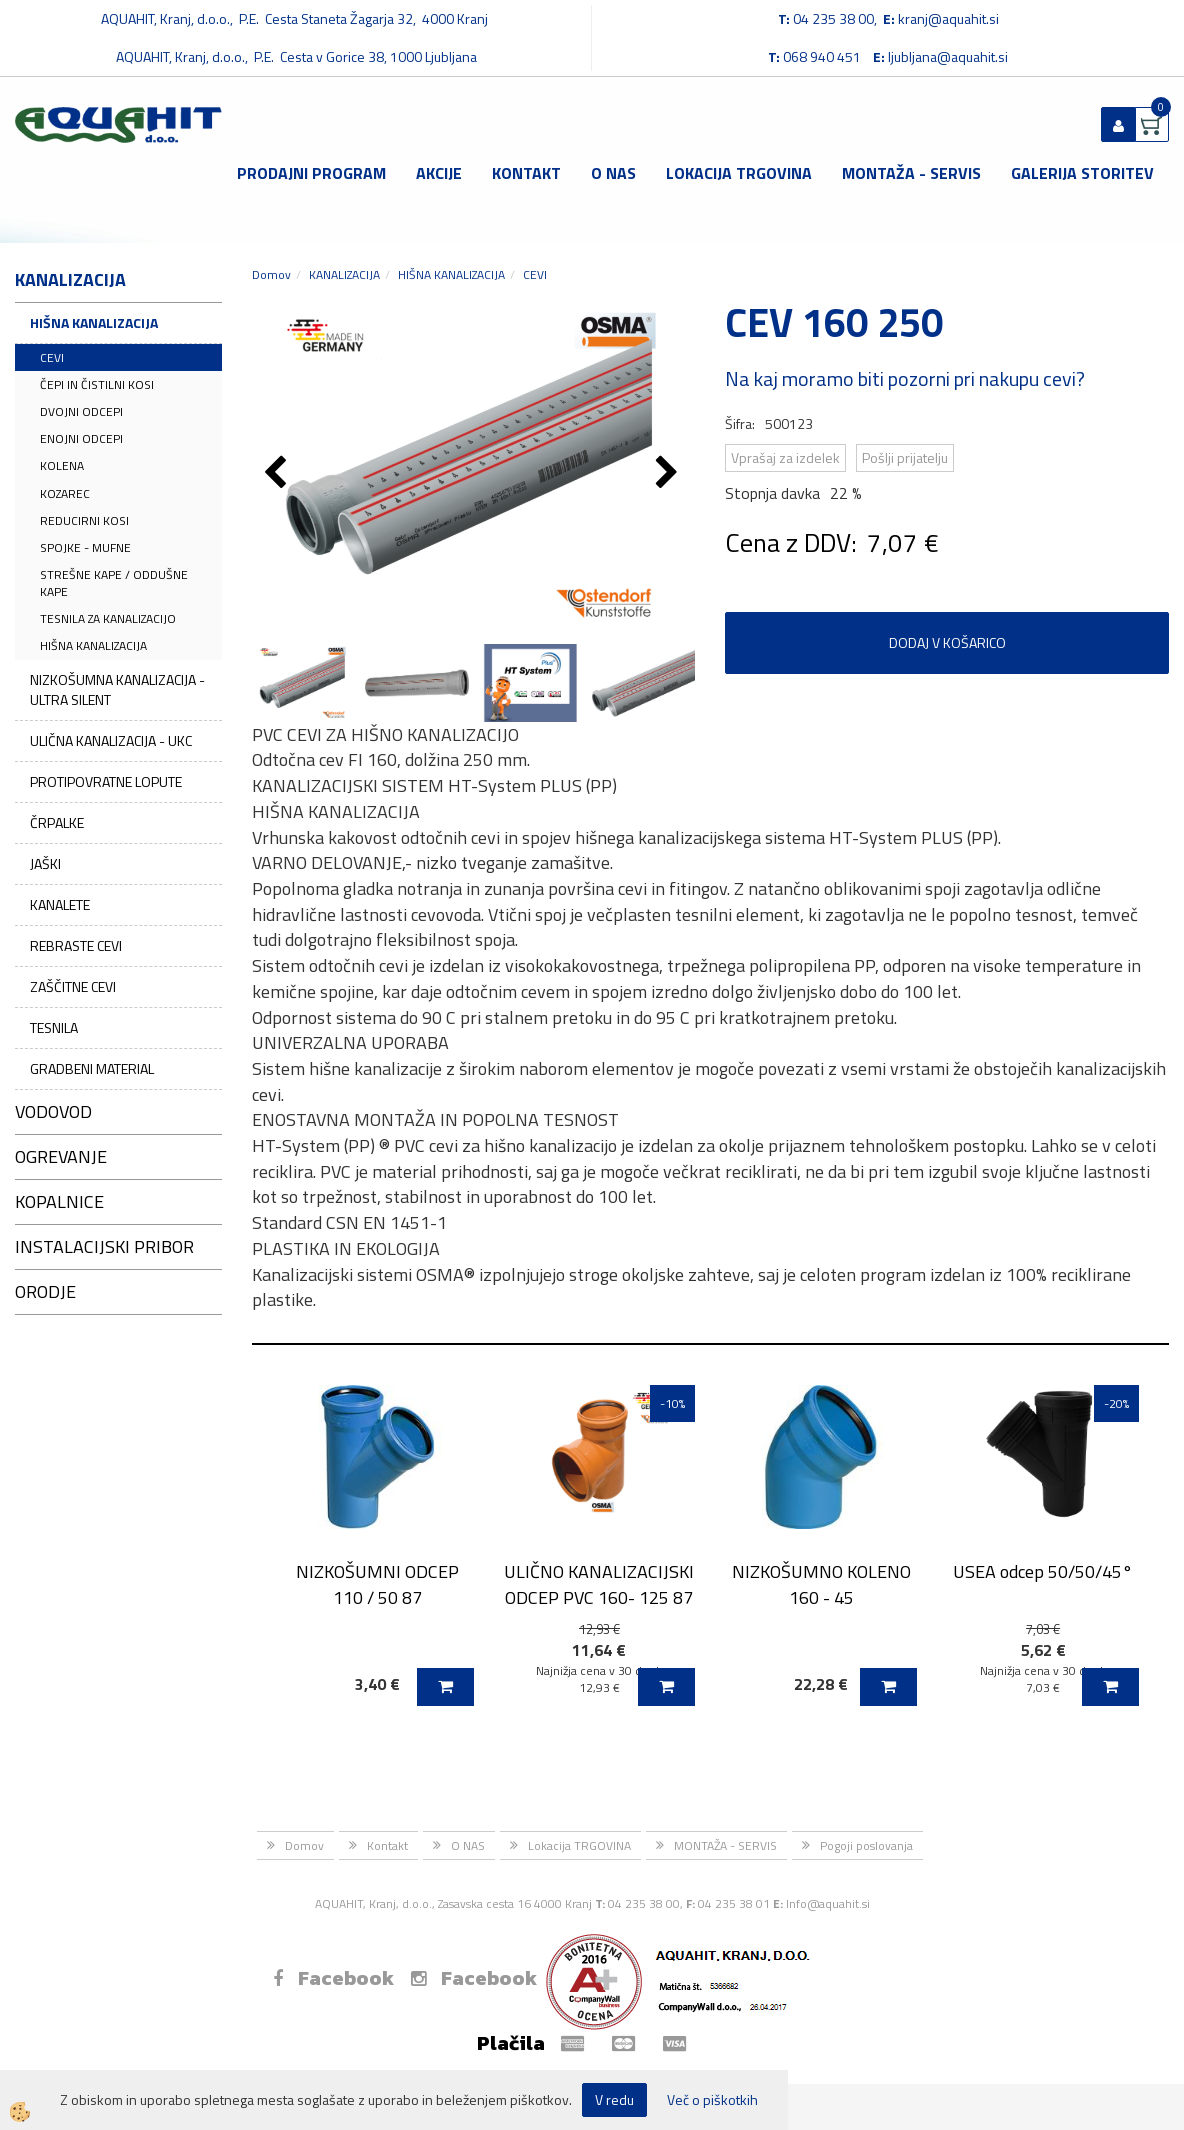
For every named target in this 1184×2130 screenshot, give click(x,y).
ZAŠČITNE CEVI (73, 986)
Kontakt (526, 173)
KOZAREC (65, 493)
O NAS (613, 173)
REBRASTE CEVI (76, 945)
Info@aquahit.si (828, 1903)
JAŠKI (45, 863)
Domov (271, 274)
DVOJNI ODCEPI (81, 411)
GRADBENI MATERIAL (92, 1068)
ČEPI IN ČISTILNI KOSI (97, 384)
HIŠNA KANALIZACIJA (94, 322)
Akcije (439, 173)
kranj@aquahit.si (948, 18)
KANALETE (60, 904)
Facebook (333, 1978)
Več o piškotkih (712, 2100)
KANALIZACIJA (344, 274)
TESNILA (54, 1027)
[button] (669, 474)
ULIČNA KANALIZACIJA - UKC (111, 740)
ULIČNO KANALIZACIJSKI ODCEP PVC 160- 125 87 (599, 1584)
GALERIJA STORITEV (1082, 173)
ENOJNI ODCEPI (81, 438)
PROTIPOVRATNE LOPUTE (106, 781)
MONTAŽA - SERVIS (911, 173)
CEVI (52, 357)
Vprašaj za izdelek (785, 457)
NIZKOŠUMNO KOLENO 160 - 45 (821, 1584)
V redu (614, 2099)
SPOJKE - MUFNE (85, 547)
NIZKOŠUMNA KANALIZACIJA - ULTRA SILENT (117, 689)
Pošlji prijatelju (905, 457)
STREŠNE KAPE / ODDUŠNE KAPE (114, 583)
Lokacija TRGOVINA (739, 173)
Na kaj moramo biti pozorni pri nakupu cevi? (905, 378)
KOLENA (62, 465)
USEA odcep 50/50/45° (1043, 1571)
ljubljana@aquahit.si (948, 56)
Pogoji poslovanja (866, 1845)
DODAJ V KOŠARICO (947, 642)
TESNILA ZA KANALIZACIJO (108, 618)
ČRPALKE (57, 822)
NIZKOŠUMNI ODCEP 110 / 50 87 (377, 1584)
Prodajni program (311, 173)
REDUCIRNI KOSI (84, 520)
